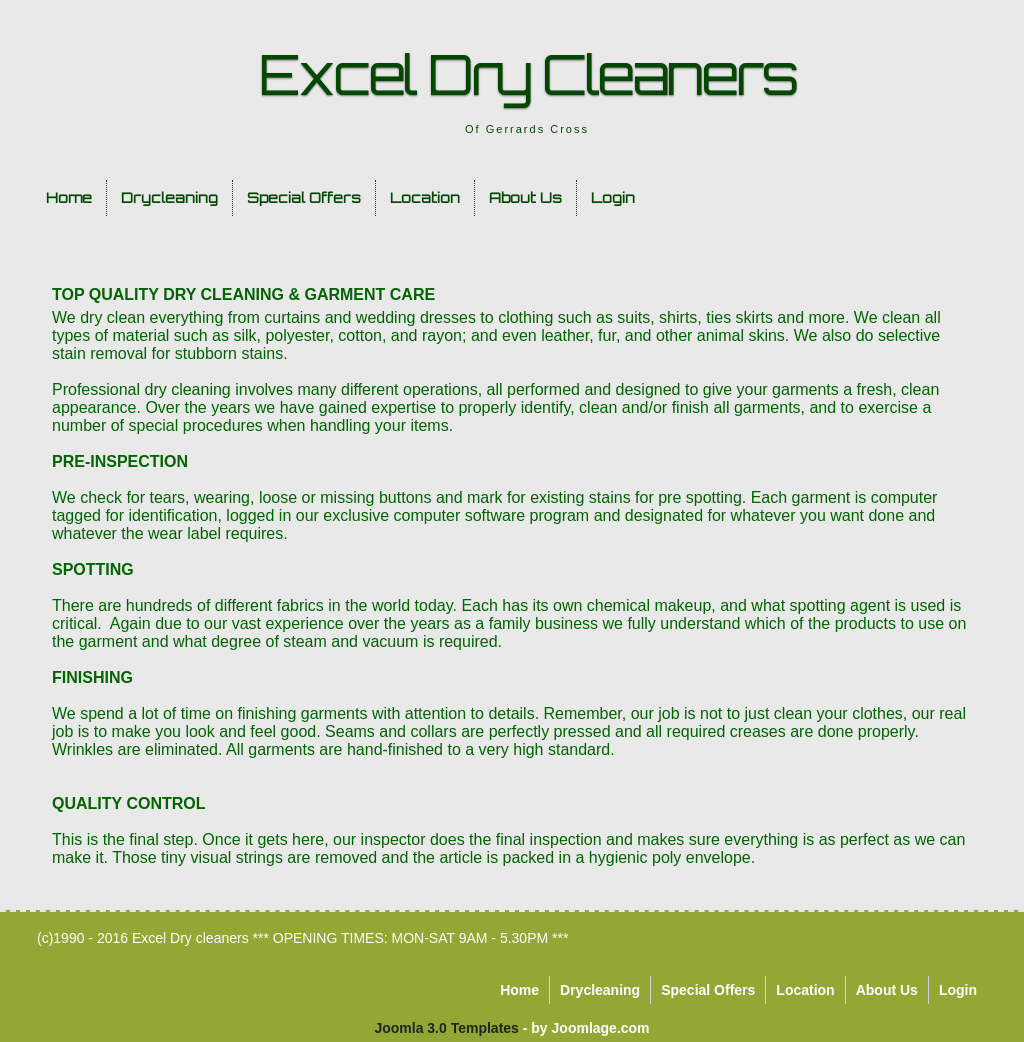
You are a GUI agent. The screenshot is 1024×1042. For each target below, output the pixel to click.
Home (69, 197)
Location (425, 197)
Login (613, 197)
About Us (525, 197)
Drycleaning (169, 197)
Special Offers (304, 197)
